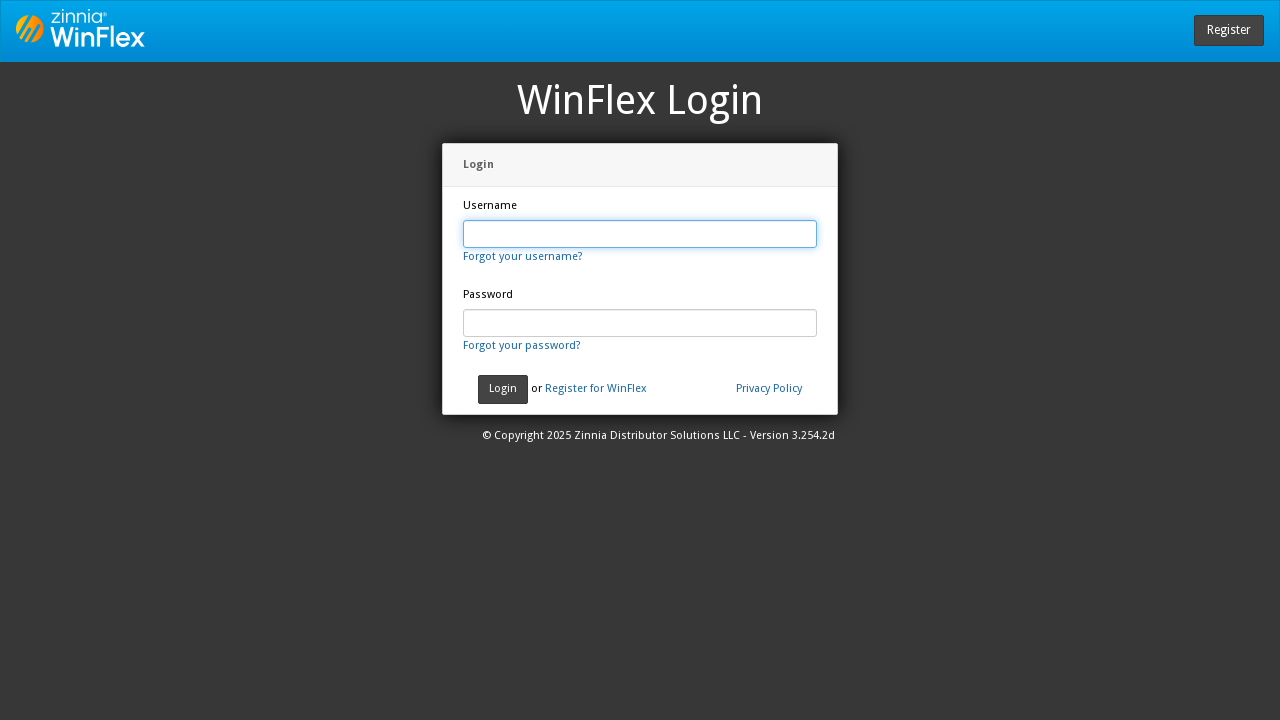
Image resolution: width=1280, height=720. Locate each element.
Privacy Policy (769, 388)
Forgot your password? (522, 345)
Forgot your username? (523, 256)
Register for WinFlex (596, 388)
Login (503, 388)
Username (490, 205)
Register (1229, 30)
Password (488, 294)
